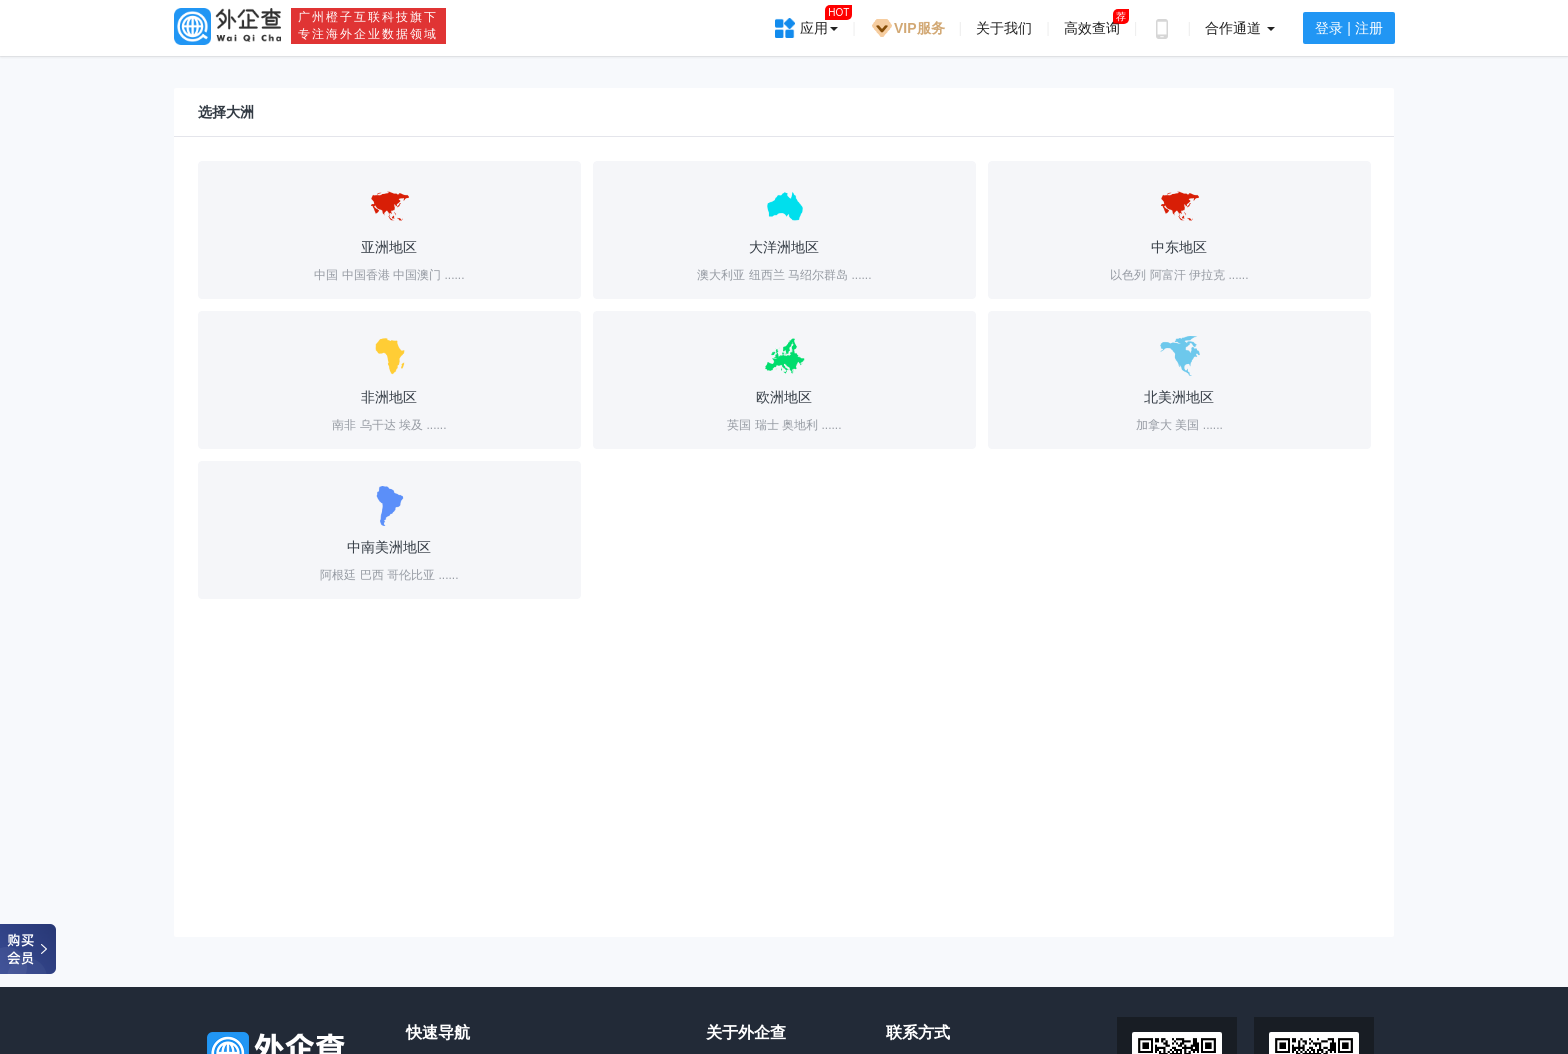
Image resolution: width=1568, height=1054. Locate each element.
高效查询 (1092, 28)
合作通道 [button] (1240, 28)
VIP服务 (907, 28)
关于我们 (1004, 28)
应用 (819, 21)
